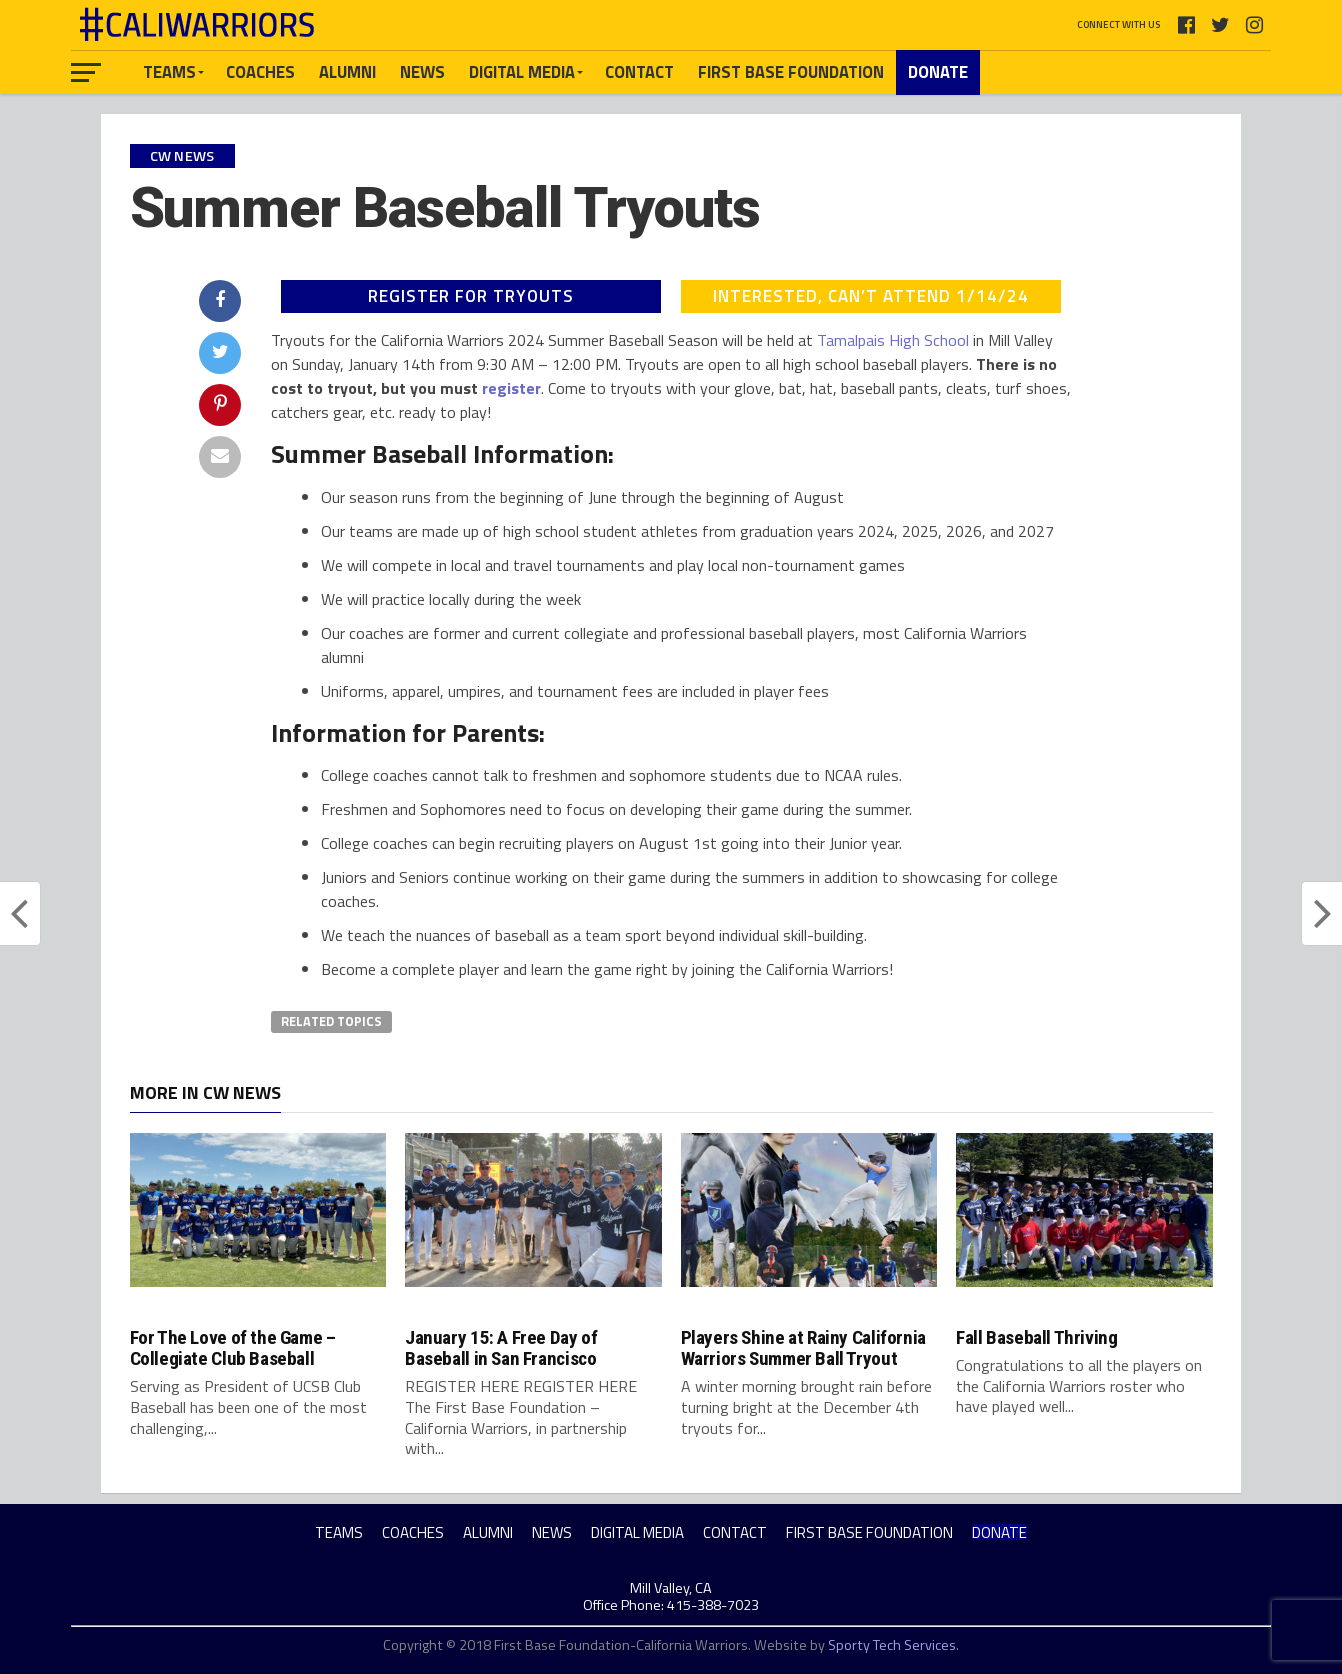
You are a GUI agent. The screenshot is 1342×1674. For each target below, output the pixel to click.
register (511, 388)
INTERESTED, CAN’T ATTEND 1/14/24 (871, 296)
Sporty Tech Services (892, 1645)
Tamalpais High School (893, 340)
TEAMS (169, 71)
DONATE (938, 71)
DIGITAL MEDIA (522, 71)
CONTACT (639, 71)
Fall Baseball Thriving (1037, 1337)
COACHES (260, 71)
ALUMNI (347, 71)
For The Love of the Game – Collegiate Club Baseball (233, 1348)
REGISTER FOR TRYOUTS (471, 296)
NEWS (422, 71)
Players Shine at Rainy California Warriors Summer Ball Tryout (803, 1348)
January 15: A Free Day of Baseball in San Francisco (501, 1348)
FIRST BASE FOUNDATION (791, 71)
